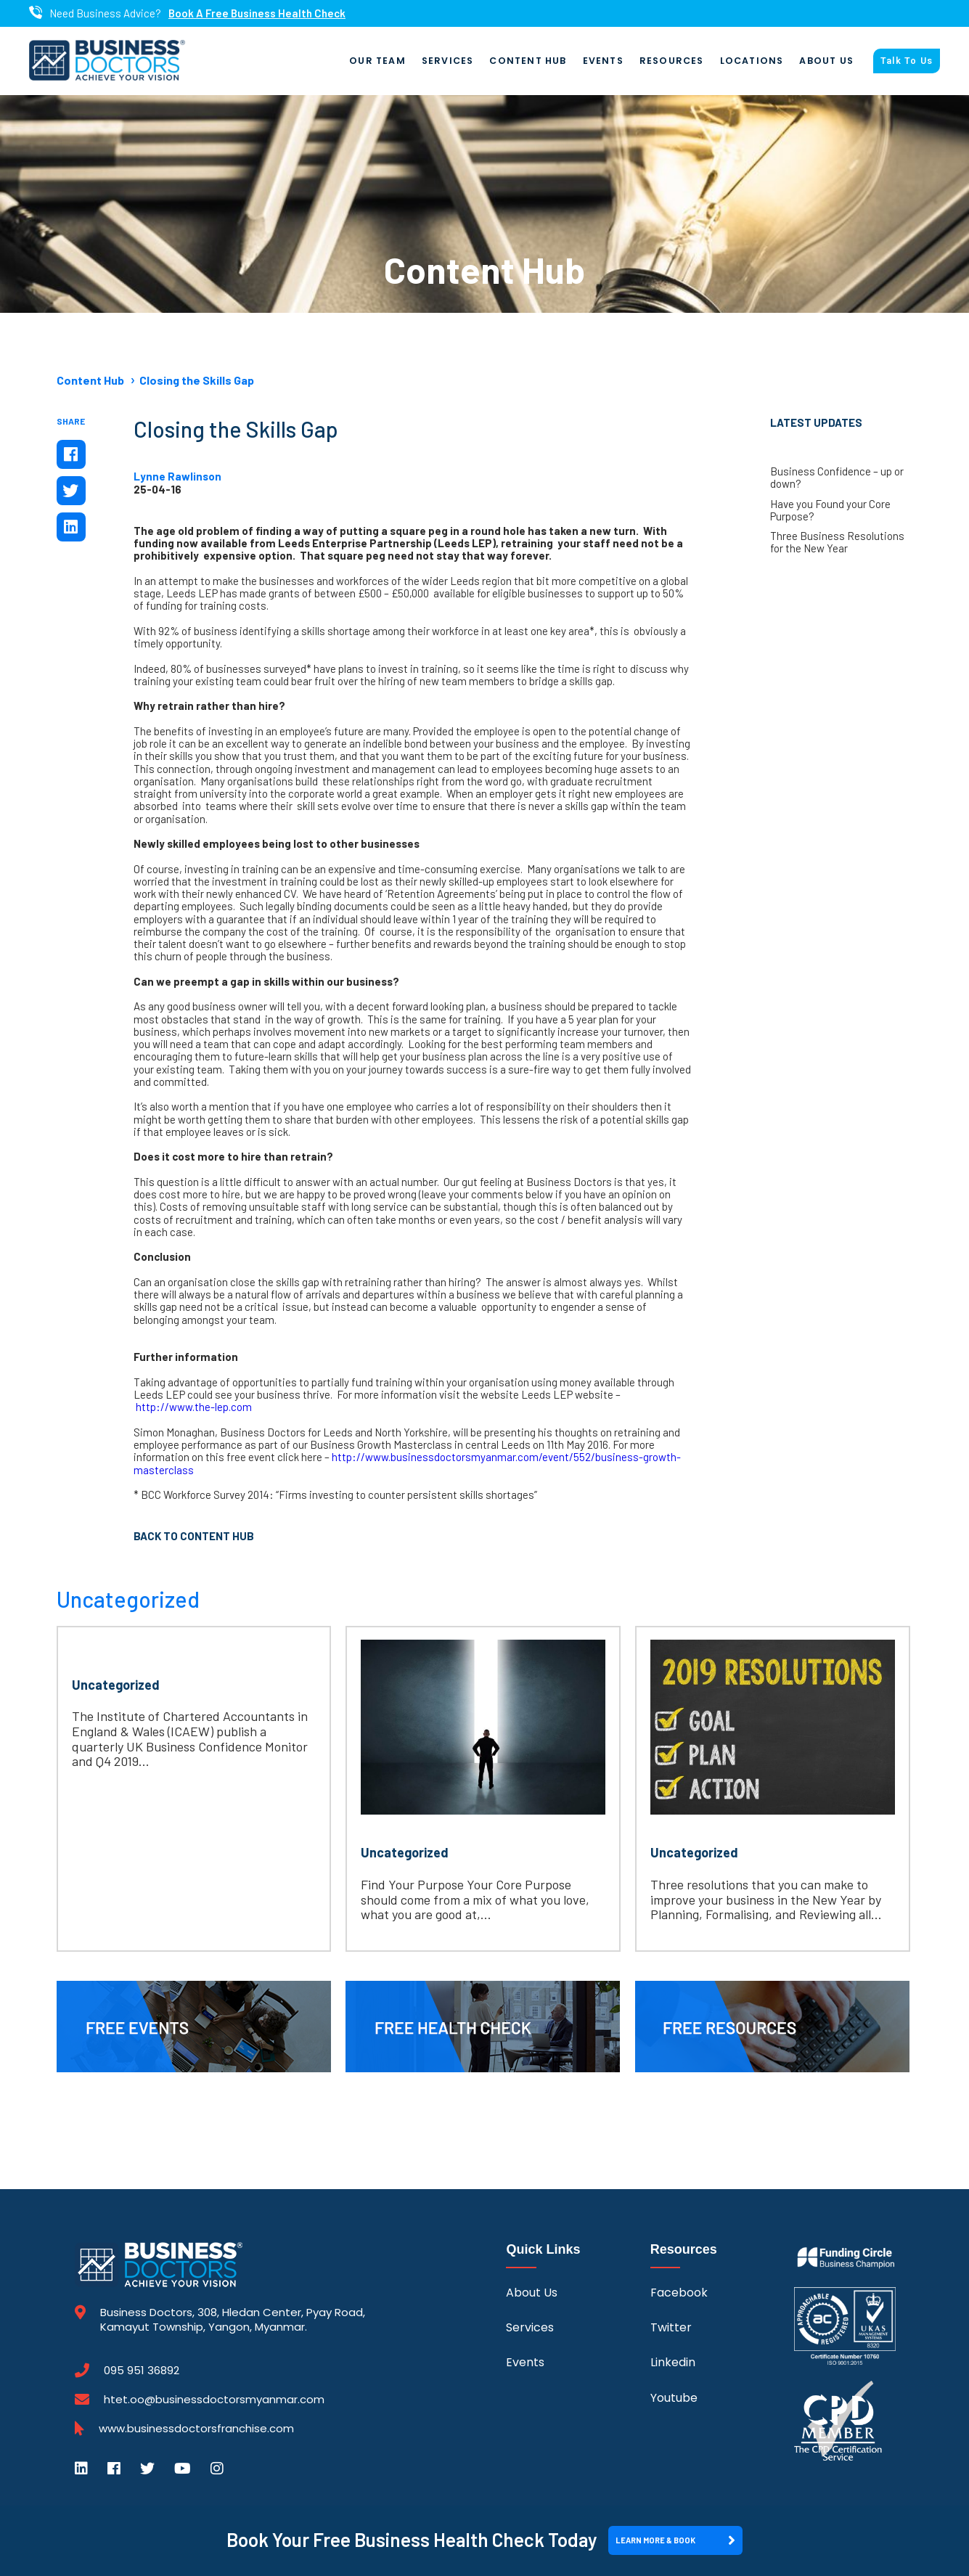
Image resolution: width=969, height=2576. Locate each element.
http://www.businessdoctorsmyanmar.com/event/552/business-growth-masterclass (407, 1463)
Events (603, 60)
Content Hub (527, 60)
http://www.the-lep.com (194, 1406)
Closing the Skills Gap (196, 380)
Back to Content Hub (194, 1535)
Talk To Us (906, 61)
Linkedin (672, 2362)
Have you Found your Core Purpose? (830, 510)
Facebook (679, 2292)
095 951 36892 (141, 2370)
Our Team (377, 60)
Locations (752, 60)
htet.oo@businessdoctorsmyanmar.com (214, 2399)
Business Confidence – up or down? (837, 477)
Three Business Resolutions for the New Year (837, 542)
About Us (826, 60)
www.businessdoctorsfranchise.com (196, 2428)
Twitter (671, 2327)
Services (448, 60)
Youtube (674, 2397)
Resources (671, 60)
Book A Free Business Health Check (257, 13)
